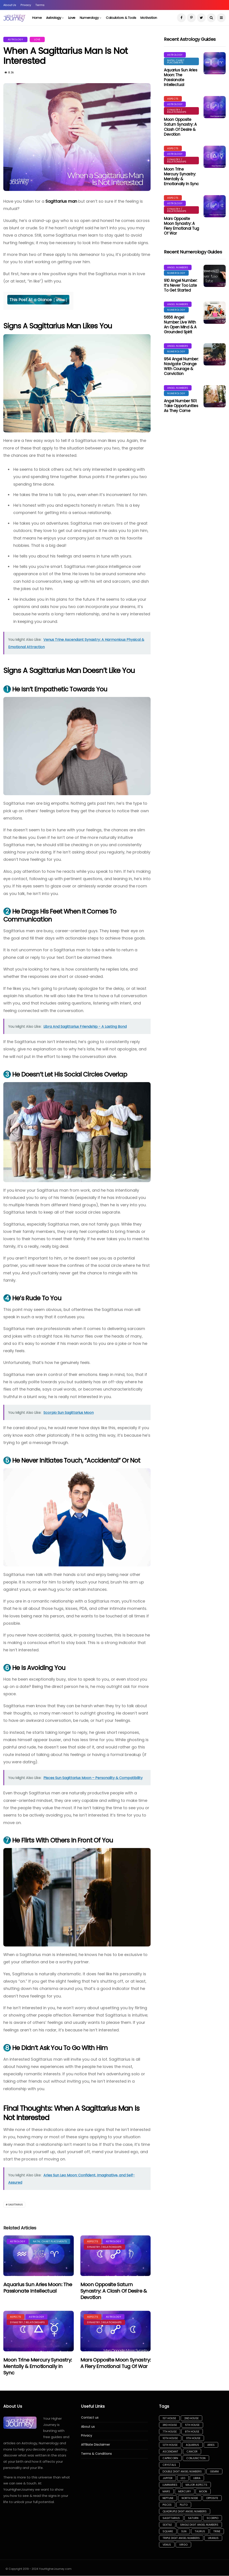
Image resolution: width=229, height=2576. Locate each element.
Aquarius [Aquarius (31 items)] (192, 2445)
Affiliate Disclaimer (95, 2445)
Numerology (89, 17)
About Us (9, 5)
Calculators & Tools (121, 17)
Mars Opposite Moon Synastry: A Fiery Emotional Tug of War (115, 2363)
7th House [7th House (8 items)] (170, 2431)
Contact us (90, 2417)
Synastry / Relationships (104, 2247)
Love (71, 17)
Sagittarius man (61, 201)
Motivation (148, 17)
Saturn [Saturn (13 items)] (193, 2518)
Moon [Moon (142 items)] (203, 2491)
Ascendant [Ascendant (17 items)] (170, 2451)
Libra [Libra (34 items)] (196, 2478)
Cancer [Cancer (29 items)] (192, 2451)
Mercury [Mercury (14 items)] (184, 2491)
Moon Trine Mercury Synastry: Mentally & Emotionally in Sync (37, 2366)
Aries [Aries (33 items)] (211, 2445)
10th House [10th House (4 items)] (170, 2438)
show (60, 300)
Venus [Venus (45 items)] (167, 2545)
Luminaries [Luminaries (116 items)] (170, 2485)
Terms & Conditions (96, 2454)
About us (88, 2427)
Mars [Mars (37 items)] (166, 2491)
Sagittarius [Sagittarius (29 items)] (171, 2518)
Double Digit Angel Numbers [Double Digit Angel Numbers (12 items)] (182, 2471)
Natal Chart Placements (50, 2241)
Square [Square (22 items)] (168, 2531)
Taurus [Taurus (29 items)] (200, 2531)
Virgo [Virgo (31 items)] (183, 2545)
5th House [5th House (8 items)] (192, 2425)
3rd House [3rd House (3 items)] (170, 2425)
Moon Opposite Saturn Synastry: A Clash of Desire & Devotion (113, 2291)
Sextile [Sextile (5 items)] (167, 2525)
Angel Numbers (177, 267)
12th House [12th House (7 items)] (170, 2445)
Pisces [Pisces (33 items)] (167, 2505)
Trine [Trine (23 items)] (216, 2531)
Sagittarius (15, 2204)
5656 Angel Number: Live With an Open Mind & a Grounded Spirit (180, 325)
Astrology (53, 17)
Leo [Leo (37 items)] (183, 2478)
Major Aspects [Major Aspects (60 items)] (196, 2485)
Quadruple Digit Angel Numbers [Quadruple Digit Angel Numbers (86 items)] (185, 2511)
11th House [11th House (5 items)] (193, 2438)
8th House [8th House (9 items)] (192, 2431)
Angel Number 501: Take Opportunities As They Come (181, 405)
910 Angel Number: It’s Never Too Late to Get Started (180, 285)
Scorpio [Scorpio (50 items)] (212, 2518)
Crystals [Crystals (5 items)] (169, 2465)
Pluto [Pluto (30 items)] (184, 2505)
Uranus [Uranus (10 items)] (213, 2538)
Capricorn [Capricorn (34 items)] (170, 2458)
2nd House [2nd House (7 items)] (191, 2418)
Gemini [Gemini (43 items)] (214, 2471)
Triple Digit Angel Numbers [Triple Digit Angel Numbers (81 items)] (181, 2538)
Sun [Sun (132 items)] (183, 2531)
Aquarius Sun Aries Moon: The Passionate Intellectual (37, 2287)
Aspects (92, 2241)
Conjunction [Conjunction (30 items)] (196, 2458)
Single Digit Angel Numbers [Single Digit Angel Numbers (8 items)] (199, 2525)
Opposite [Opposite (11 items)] (212, 2498)
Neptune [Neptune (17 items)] (168, 2498)
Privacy (26, 5)
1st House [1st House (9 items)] (169, 2418)
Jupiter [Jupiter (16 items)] (168, 2478)
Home (37, 17)
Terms (40, 5)
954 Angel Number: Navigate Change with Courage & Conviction (181, 366)
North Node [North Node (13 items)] (190, 2498)
